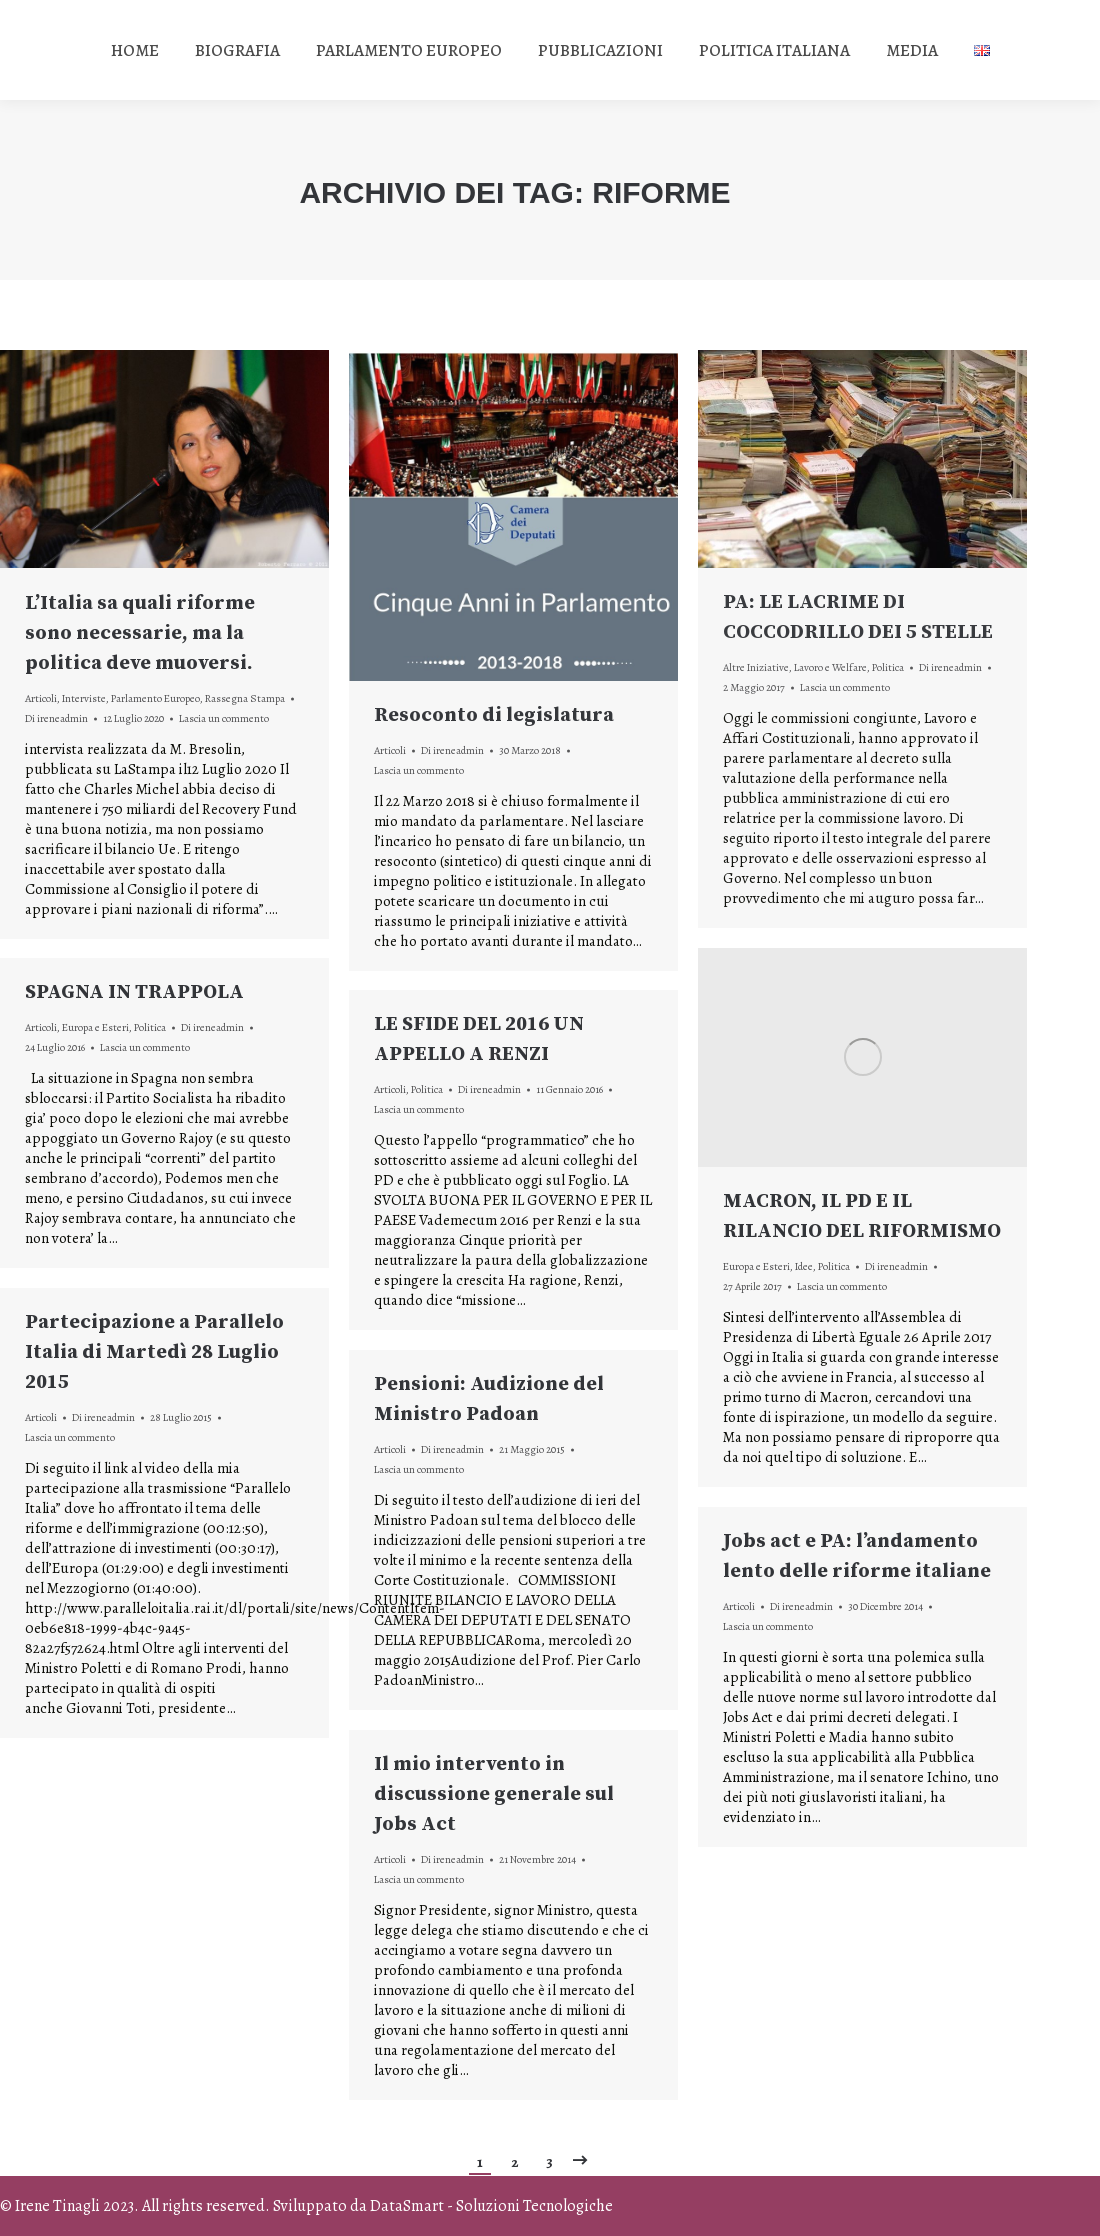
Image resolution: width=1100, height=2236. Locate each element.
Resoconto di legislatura (494, 715)
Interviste (84, 698)
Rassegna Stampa (245, 698)
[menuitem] (135, 50)
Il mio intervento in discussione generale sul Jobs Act (494, 1794)
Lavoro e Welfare (830, 667)
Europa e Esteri (756, 1266)
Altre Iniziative (756, 667)
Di (56, 718)
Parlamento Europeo (155, 698)
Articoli (41, 698)
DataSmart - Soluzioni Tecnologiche (491, 2206)
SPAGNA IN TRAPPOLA (134, 992)
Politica (888, 667)
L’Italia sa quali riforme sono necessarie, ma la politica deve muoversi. (140, 633)
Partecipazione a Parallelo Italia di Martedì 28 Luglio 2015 (154, 1352)
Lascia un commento (224, 718)
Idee (804, 1266)
